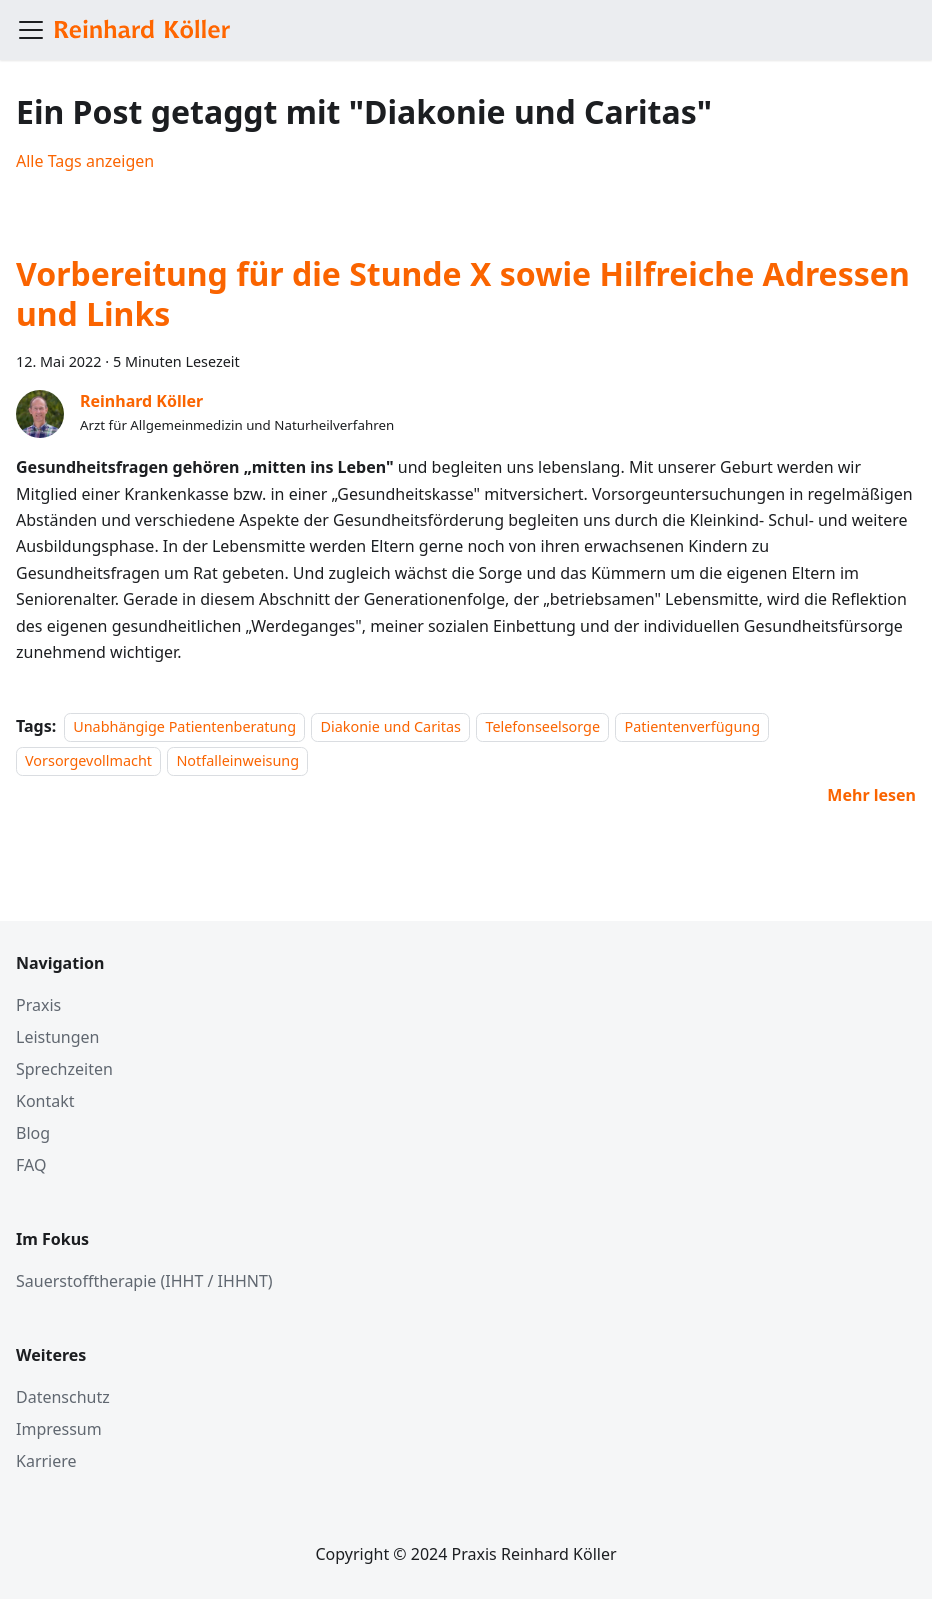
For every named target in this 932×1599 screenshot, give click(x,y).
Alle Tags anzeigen (85, 161)
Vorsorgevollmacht (88, 761)
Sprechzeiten (64, 1069)
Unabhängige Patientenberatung (184, 726)
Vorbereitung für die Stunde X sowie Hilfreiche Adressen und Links (463, 293)
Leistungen (58, 1037)
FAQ (31, 1165)
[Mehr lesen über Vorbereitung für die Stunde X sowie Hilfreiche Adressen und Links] (871, 795)
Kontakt (45, 1101)
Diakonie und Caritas (390, 726)
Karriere (46, 1461)
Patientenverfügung (692, 726)
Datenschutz (63, 1397)
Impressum (59, 1429)
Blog (33, 1133)
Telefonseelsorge (542, 726)
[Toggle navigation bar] (31, 30)
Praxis (38, 1005)
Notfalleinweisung (237, 761)
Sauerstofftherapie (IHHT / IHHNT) (144, 1281)
